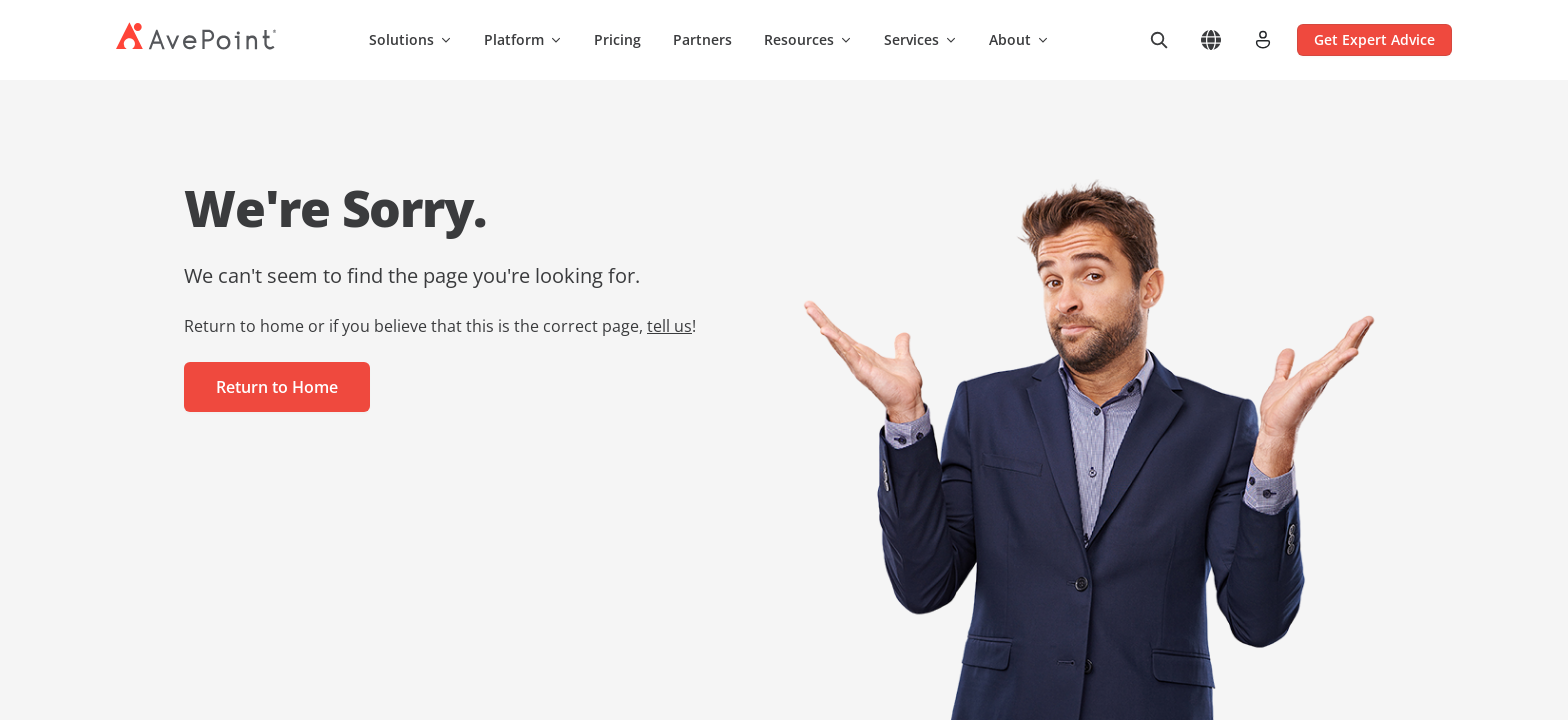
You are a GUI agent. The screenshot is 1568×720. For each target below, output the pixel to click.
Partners (702, 39)
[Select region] (1211, 40)
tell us (669, 326)
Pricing (617, 39)
